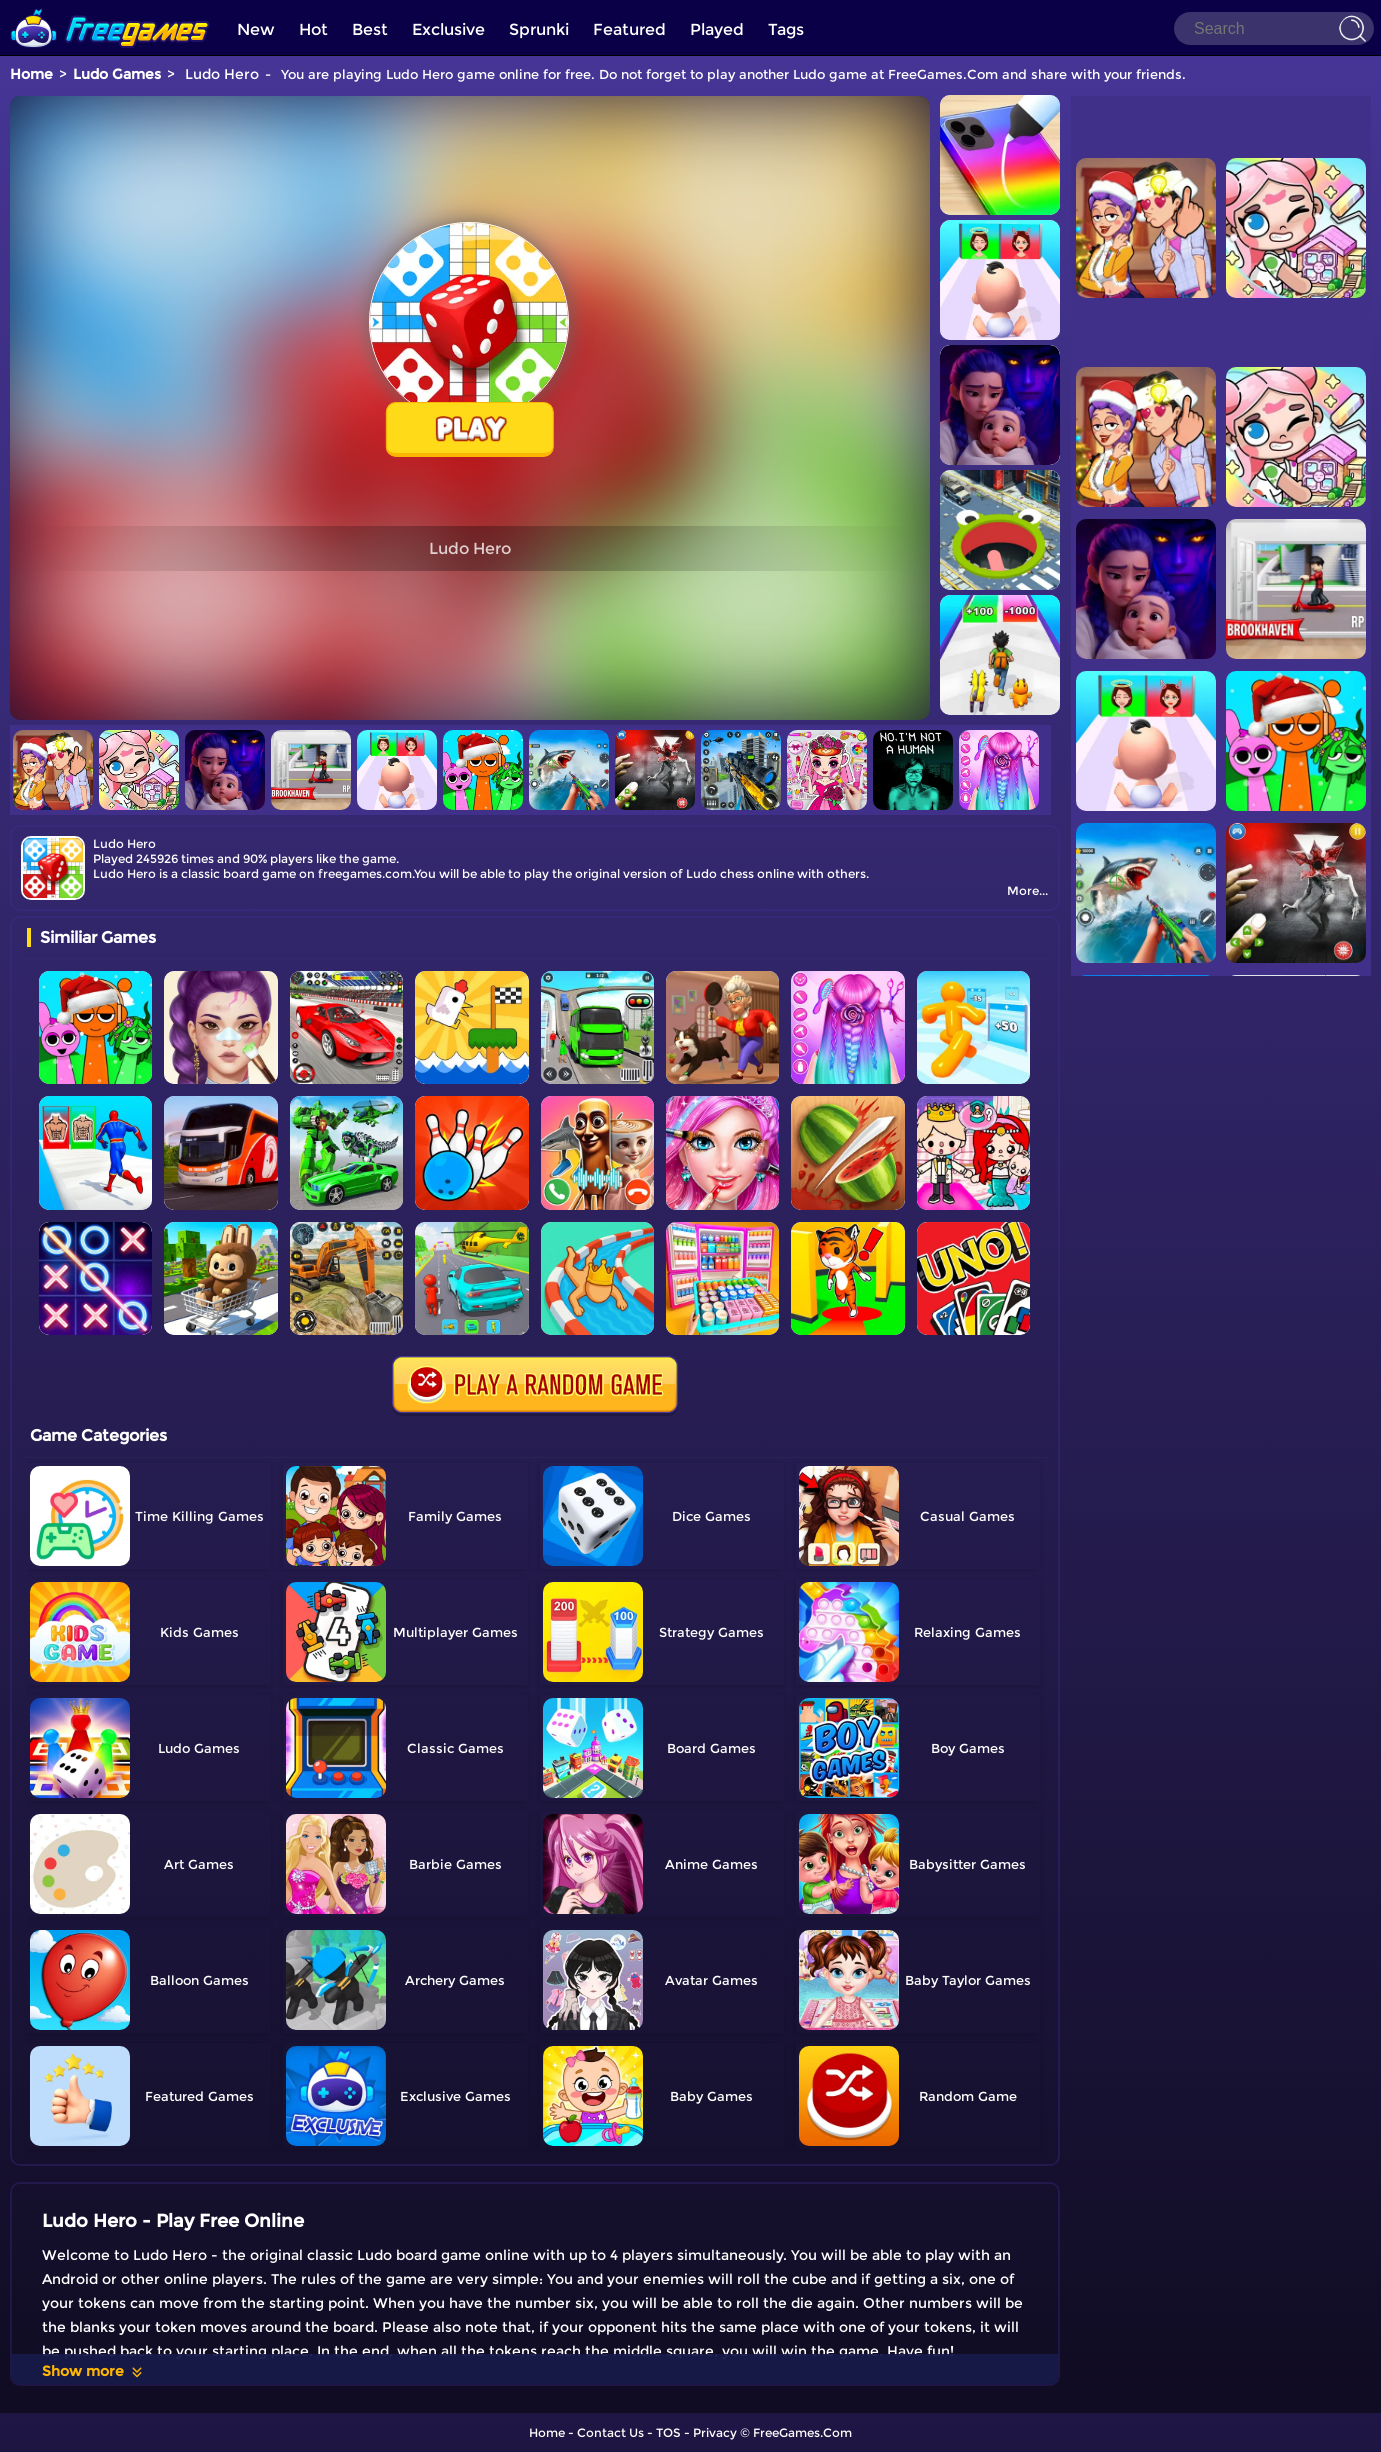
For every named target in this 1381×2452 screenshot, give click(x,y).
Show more (93, 2371)
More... (1027, 890)
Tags (786, 29)
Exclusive (448, 29)
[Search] (1274, 28)
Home (31, 74)
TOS (668, 2432)
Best (370, 29)
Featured (629, 29)
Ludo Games (117, 74)
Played (717, 29)
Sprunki (539, 29)
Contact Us (610, 2432)
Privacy (715, 2432)
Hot (313, 29)
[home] (110, 7)
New (256, 29)
